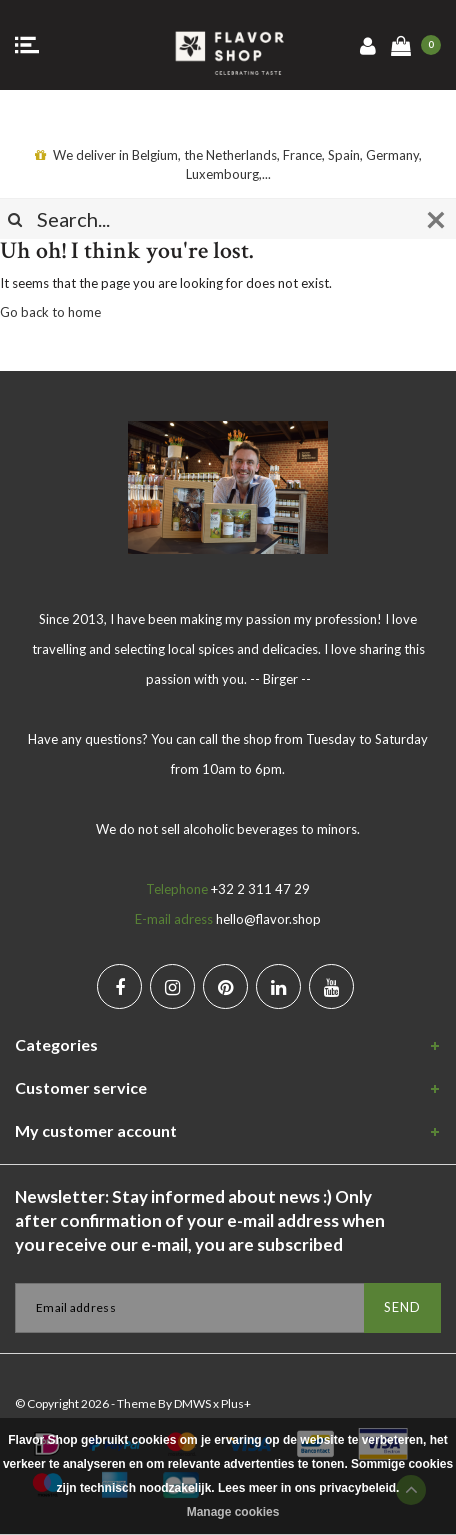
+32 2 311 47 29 (260, 889)
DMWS (192, 1403)
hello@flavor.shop (268, 919)
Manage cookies (233, 1512)
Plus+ (236, 1403)
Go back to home (50, 312)
